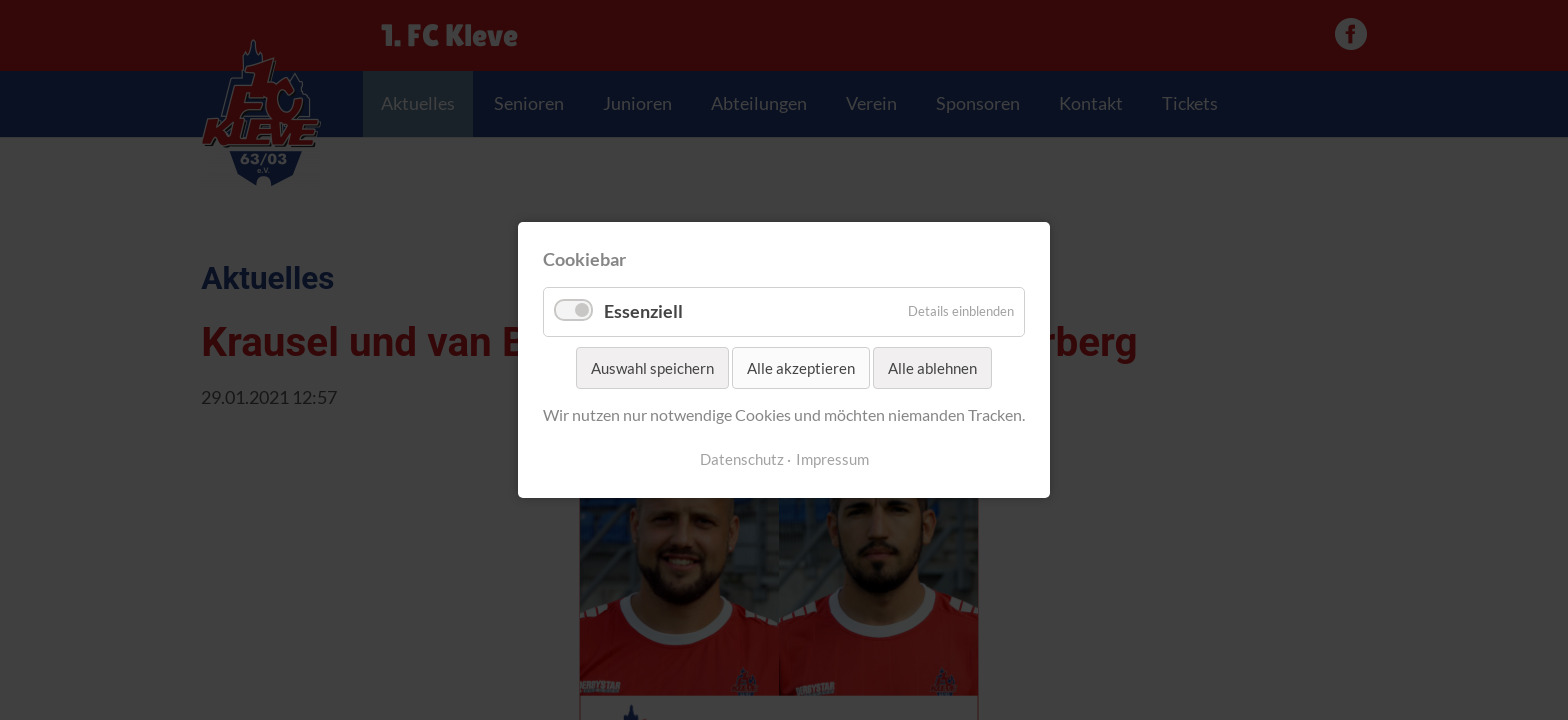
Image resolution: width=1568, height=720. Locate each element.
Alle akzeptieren (801, 368)
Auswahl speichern (652, 368)
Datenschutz (742, 459)
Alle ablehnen (932, 368)
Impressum (832, 459)
